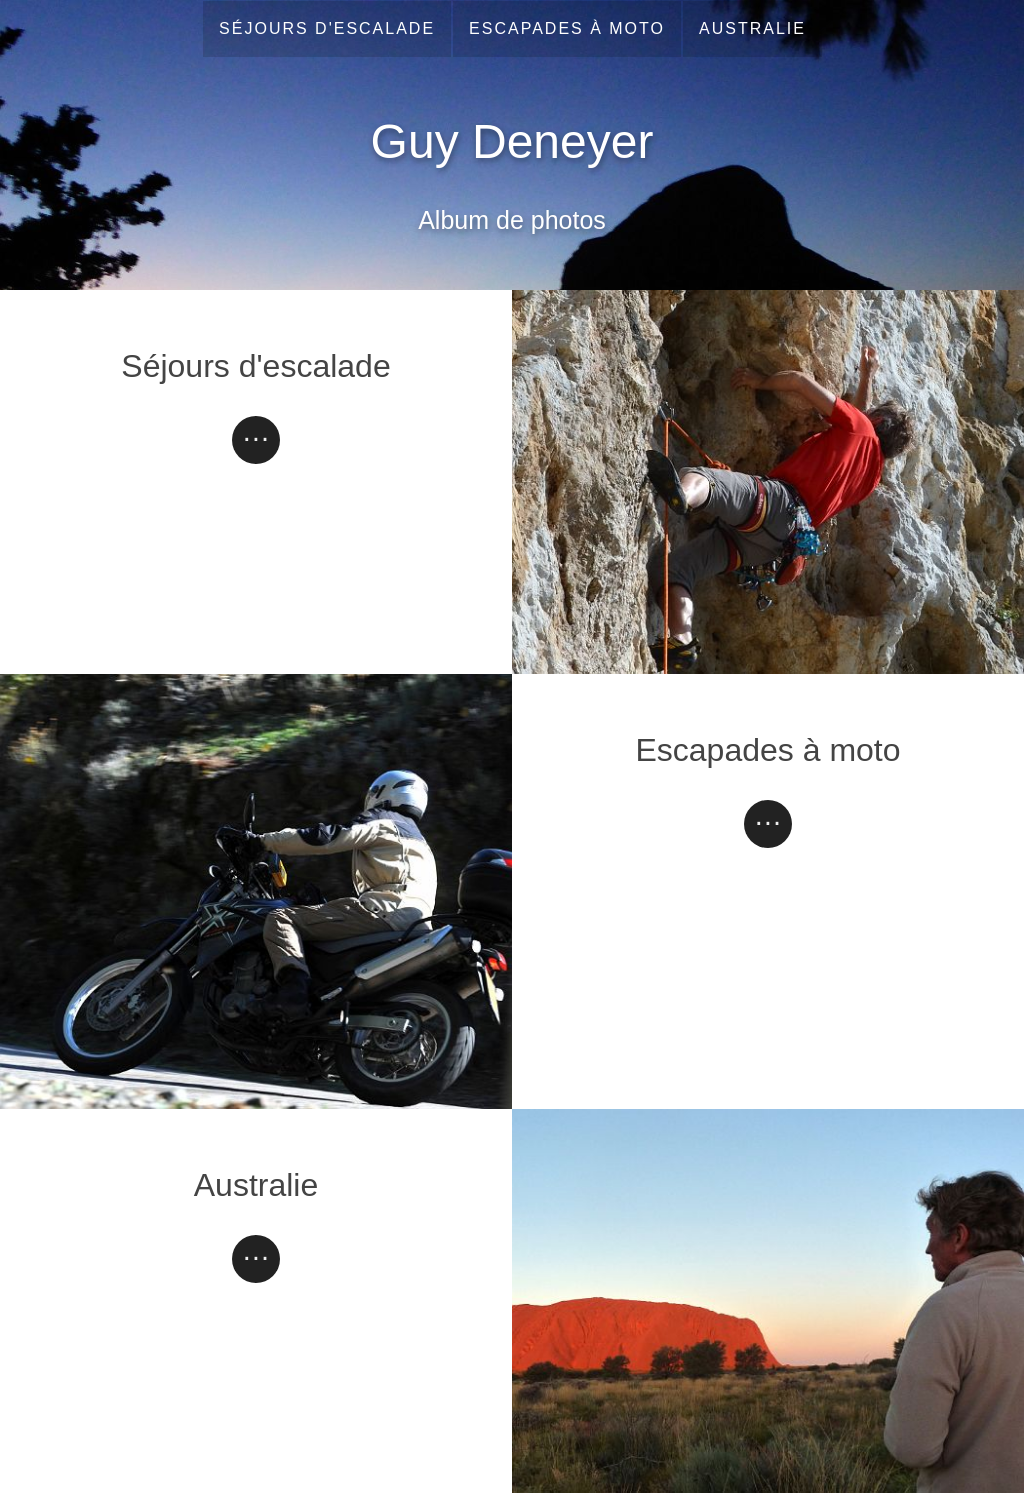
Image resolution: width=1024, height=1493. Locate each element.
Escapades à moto (567, 28)
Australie (752, 28)
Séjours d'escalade (327, 28)
